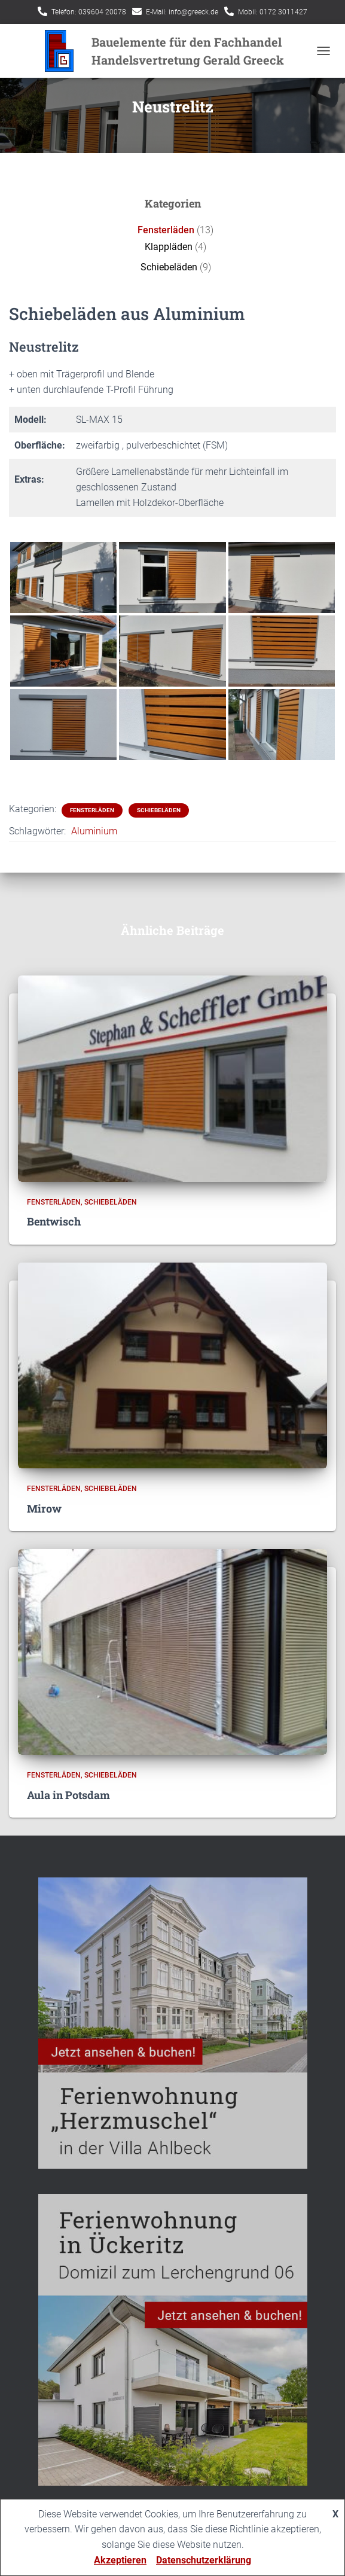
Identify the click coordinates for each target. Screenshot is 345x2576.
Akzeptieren (120, 2560)
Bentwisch (54, 1221)
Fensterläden (166, 230)
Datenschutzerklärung (203, 2560)
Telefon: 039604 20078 (88, 12)
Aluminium (94, 831)
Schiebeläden (169, 267)
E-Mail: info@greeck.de (182, 12)
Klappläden (169, 246)
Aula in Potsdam (68, 1795)
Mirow (44, 1508)
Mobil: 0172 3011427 (272, 12)
